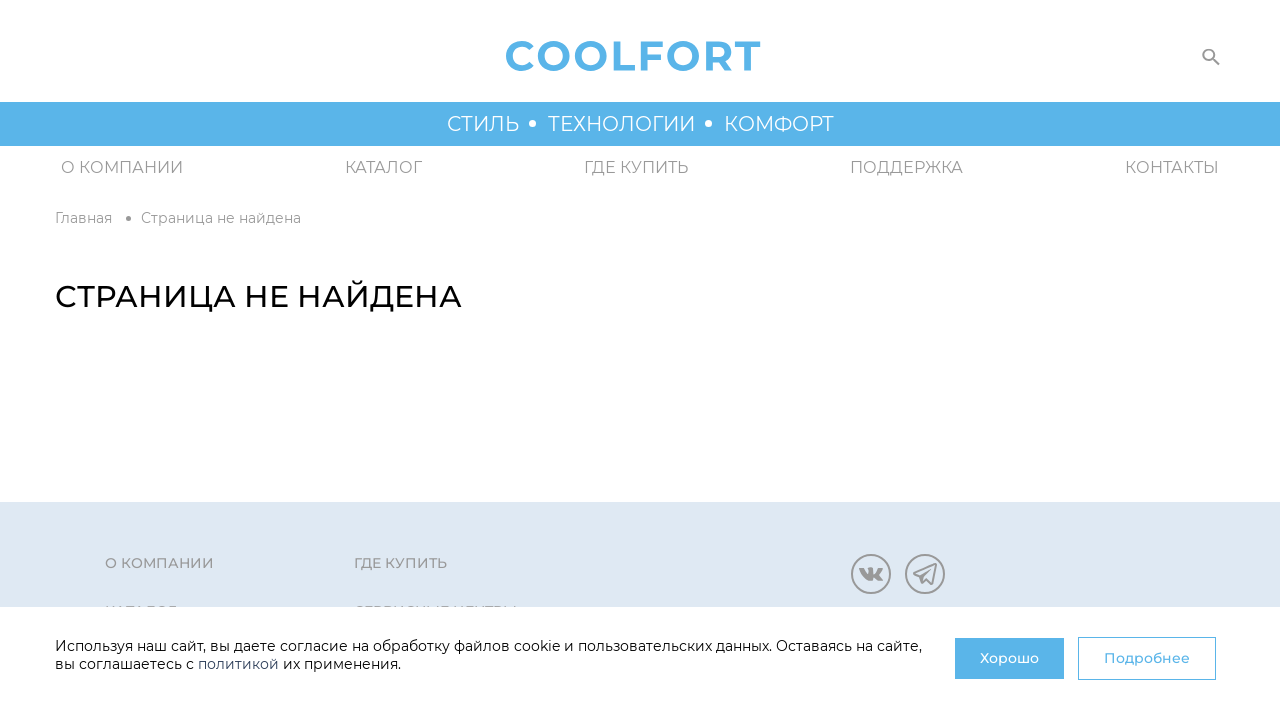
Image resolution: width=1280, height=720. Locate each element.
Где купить (636, 167)
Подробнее (1147, 658)
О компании (122, 167)
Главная (83, 218)
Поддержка (906, 167)
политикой (238, 664)
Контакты (1172, 167)
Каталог (383, 167)
